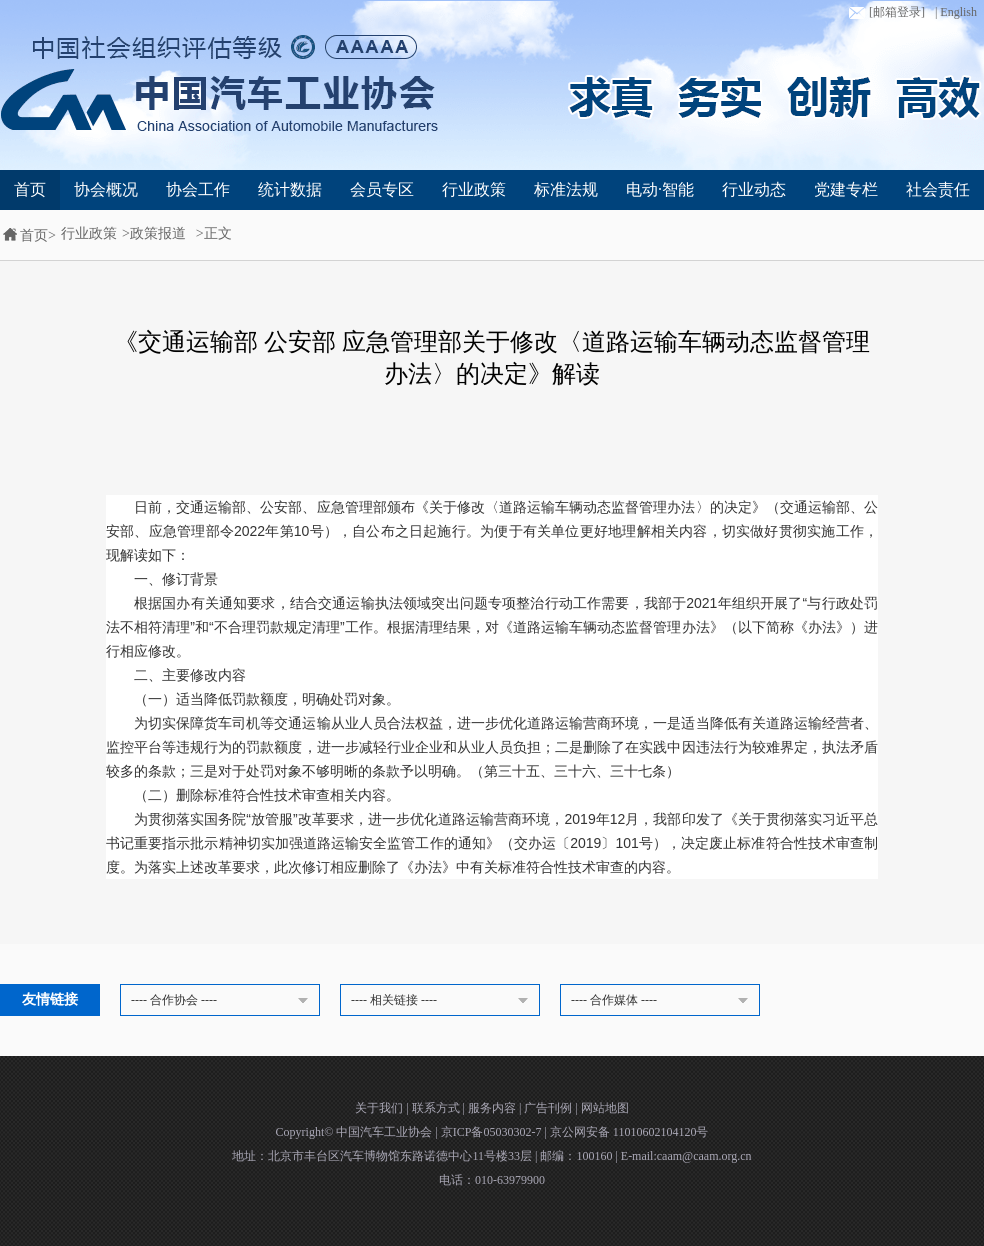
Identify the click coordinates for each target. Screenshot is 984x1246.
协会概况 (106, 189)
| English (956, 12)
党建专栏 (846, 189)
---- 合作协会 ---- (223, 1001)
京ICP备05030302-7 (493, 1132)
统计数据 (290, 189)
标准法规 (566, 189)
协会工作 (198, 189)
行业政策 (474, 189)
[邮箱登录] (885, 13)
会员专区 (382, 189)
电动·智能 (660, 189)
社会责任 (938, 189)
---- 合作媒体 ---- (663, 1001)
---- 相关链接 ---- (443, 1001)
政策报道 (158, 233)
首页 (30, 189)
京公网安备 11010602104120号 (629, 1132)
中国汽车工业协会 (385, 1132)
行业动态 (754, 189)
